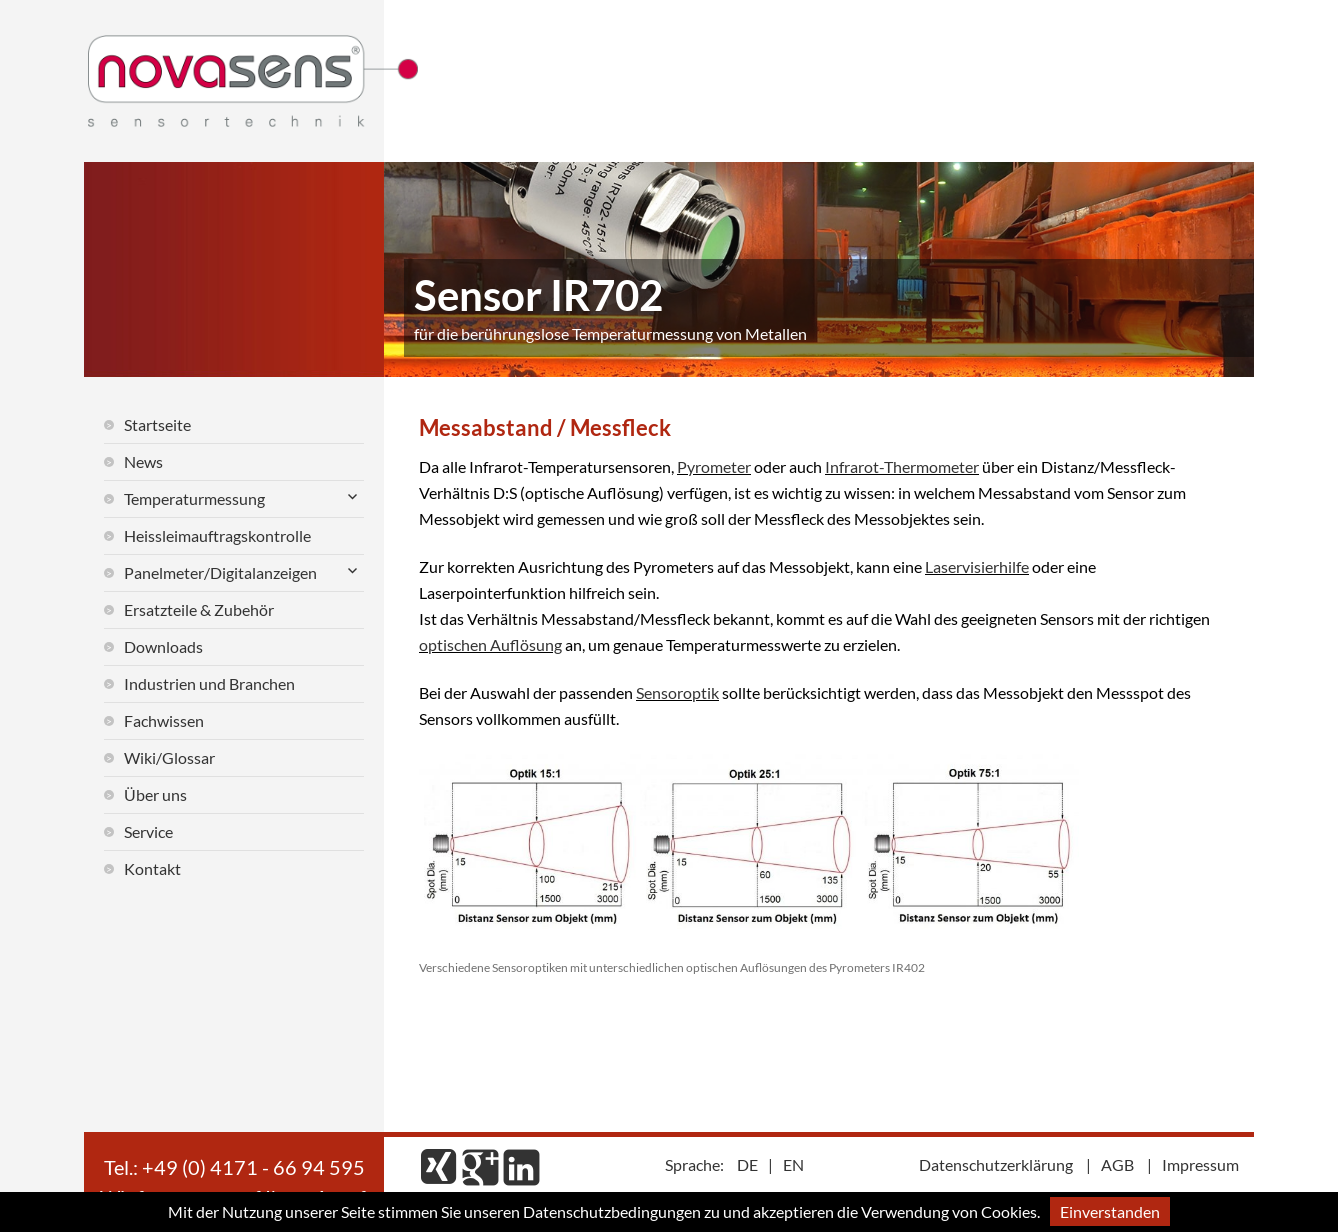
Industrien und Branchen (209, 683)
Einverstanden (1110, 1211)
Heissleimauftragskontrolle (217, 535)
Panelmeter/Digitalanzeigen (220, 572)
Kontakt (152, 868)
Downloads (163, 646)
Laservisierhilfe (977, 566)
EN (793, 1164)
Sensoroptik (677, 692)
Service (148, 831)
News (143, 461)
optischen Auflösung (490, 644)
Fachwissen (164, 720)
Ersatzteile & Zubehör (199, 609)
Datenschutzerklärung (996, 1164)
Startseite (157, 424)
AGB (1117, 1164)
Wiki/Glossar (169, 757)
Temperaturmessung (194, 498)
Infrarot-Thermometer (902, 466)
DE (747, 1164)
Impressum (1200, 1164)
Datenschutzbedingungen (612, 1211)
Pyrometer (714, 466)
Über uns (155, 794)
